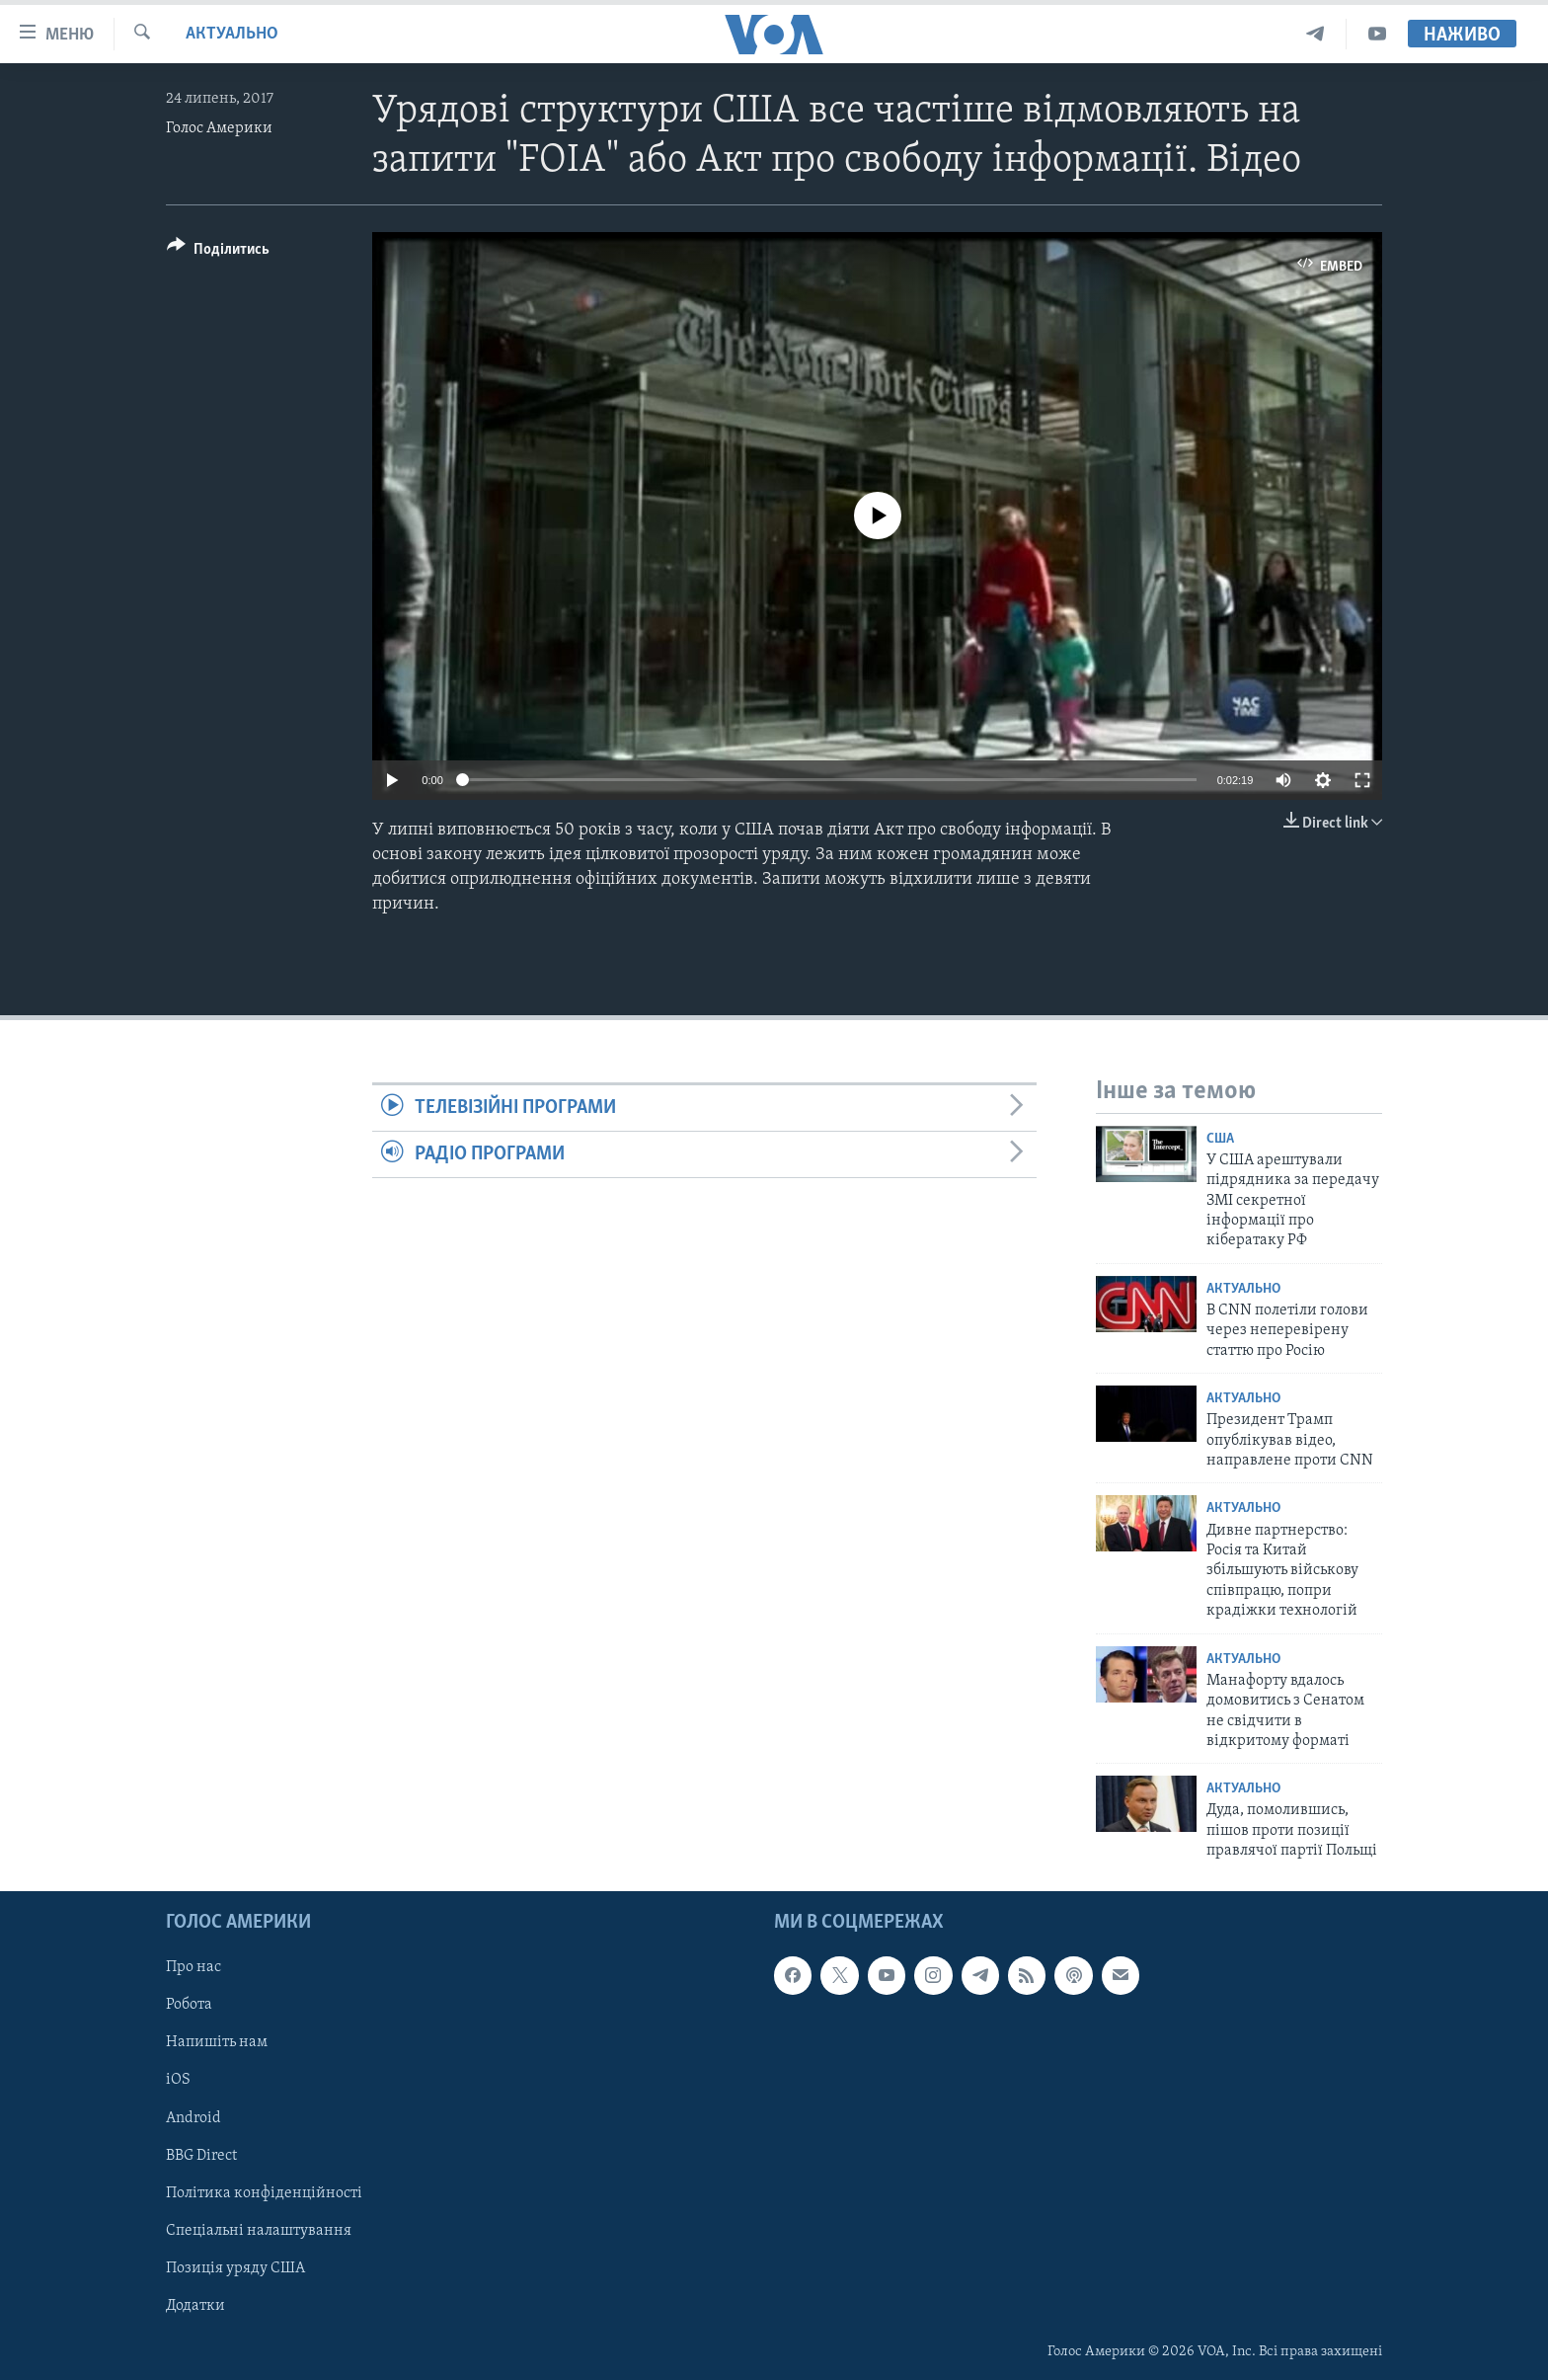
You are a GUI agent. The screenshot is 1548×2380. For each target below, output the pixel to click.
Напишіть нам (217, 2042)
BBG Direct (201, 2155)
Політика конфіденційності (264, 2192)
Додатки (195, 2305)
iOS (178, 2080)
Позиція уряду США (235, 2267)
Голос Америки (219, 128)
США (1220, 1139)
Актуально (232, 34)
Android (193, 2117)
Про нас (193, 1967)
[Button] (218, 252)
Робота (189, 2005)
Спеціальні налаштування (258, 2230)
